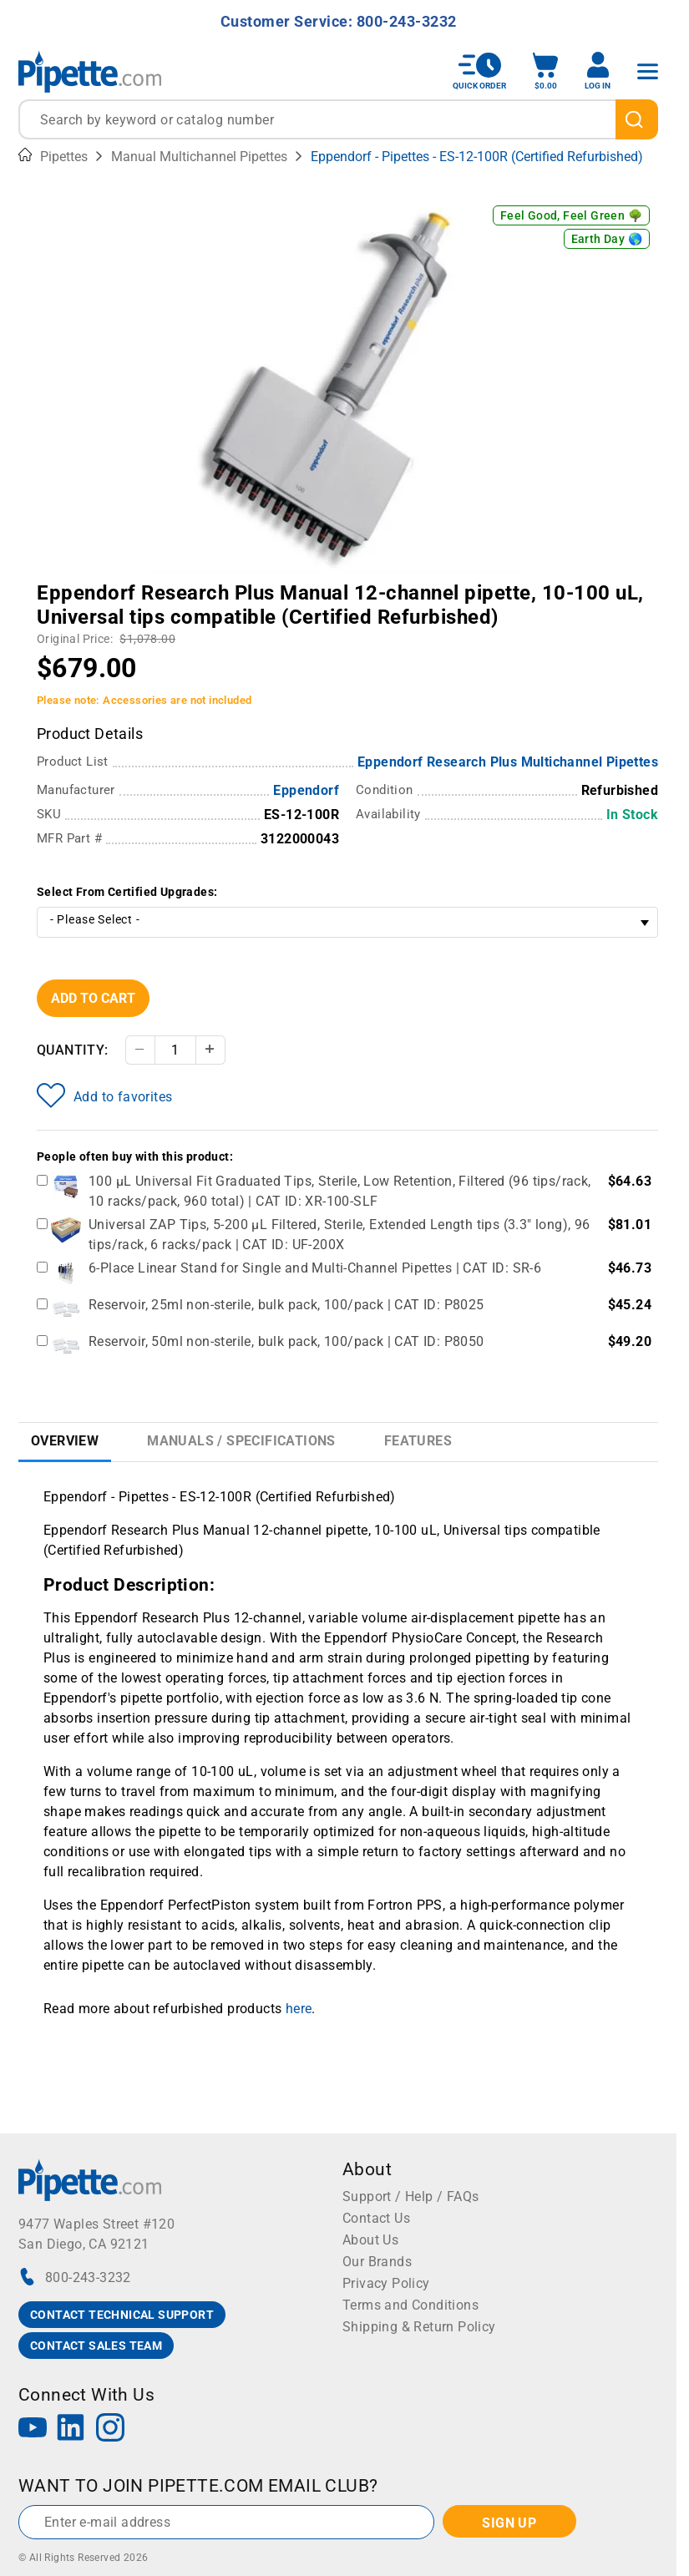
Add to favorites (104, 1095)
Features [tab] (418, 1441)
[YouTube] (32, 2429)
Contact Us (376, 2218)
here (299, 2009)
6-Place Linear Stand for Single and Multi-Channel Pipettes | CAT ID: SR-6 (315, 1268)
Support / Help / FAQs (410, 2196)
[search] (637, 119)
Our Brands (377, 2262)
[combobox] (338, 119)
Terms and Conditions (410, 2305)
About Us (370, 2240)
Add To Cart (93, 998)
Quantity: (73, 1050)
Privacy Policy (386, 2283)
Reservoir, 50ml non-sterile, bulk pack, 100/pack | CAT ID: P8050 (286, 1341)
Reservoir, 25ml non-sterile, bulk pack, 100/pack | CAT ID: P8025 (286, 1305)
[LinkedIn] (71, 2429)
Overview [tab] (65, 1441)
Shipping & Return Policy (419, 2327)
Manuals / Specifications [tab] (241, 1441)
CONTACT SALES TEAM (96, 2345)
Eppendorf (306, 790)
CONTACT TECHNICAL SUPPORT (122, 2314)
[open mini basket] (545, 71)
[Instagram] (110, 2429)
